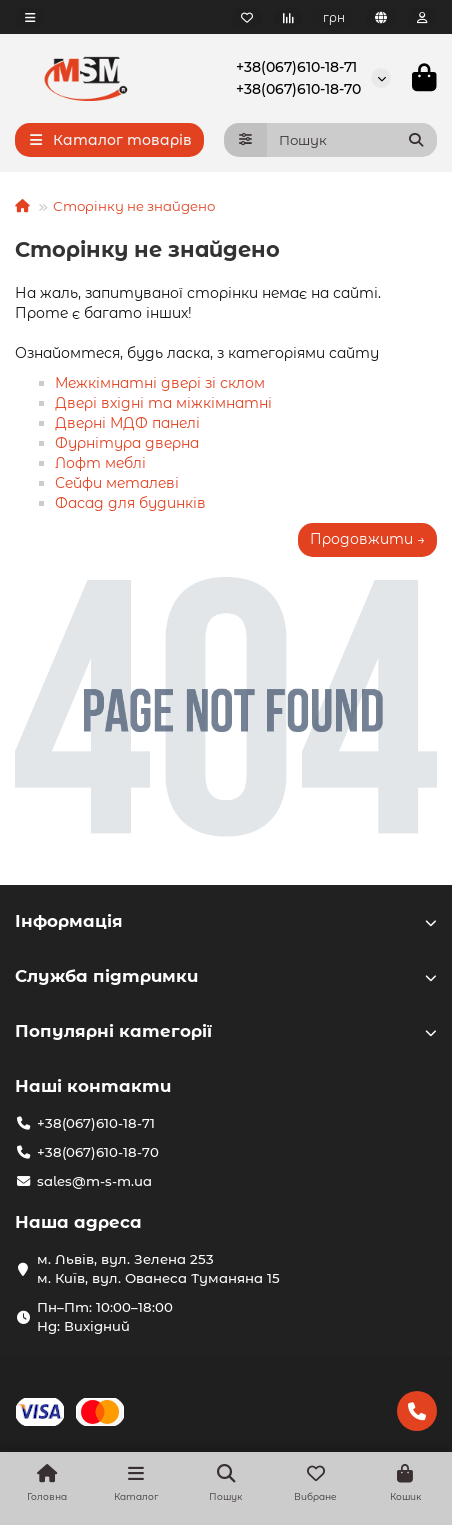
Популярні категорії (226, 1031)
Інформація (226, 921)
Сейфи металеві (117, 483)
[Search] (352, 140)
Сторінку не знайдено (134, 206)
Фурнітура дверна (127, 443)
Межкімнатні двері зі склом (160, 383)
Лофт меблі (100, 463)
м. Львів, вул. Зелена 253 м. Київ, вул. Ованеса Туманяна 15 (158, 1268)
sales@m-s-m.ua (94, 1181)
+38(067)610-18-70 (298, 89)
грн (334, 17)
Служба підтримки (226, 976)
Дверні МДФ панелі (127, 423)
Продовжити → (367, 539)
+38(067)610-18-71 (296, 67)
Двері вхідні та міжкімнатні (163, 403)
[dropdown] (30, 17)
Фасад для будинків (130, 503)
